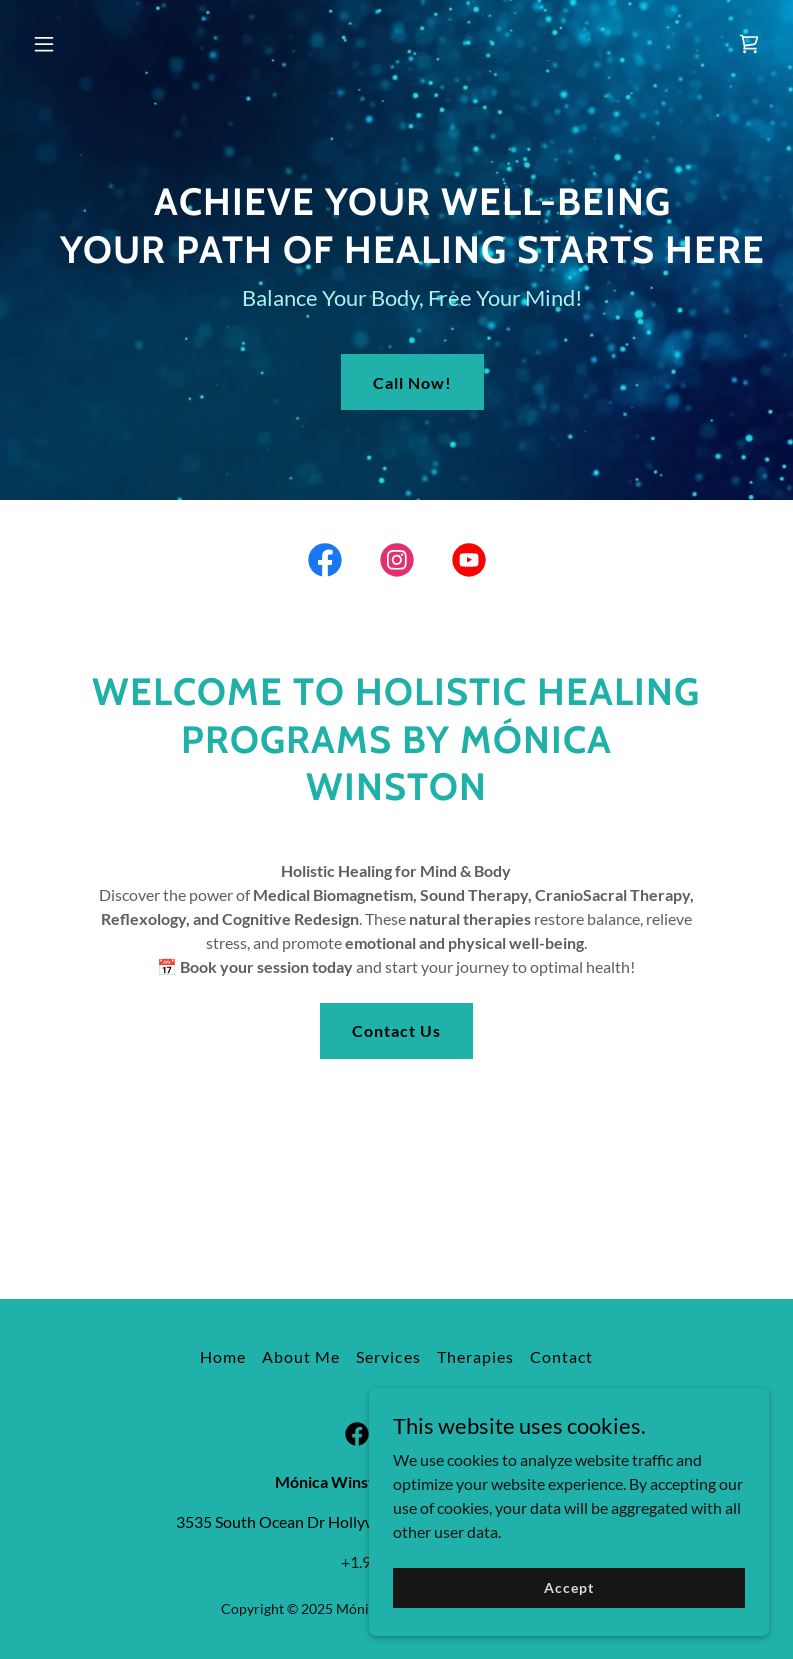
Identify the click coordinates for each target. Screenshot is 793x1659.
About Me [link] (301, 1356)
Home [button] (223, 1356)
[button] (80, 44)
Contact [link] (561, 1356)
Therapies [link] (475, 1356)
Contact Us (396, 1030)
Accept (568, 1587)
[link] (749, 44)
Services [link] (388, 1356)
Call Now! (412, 382)
